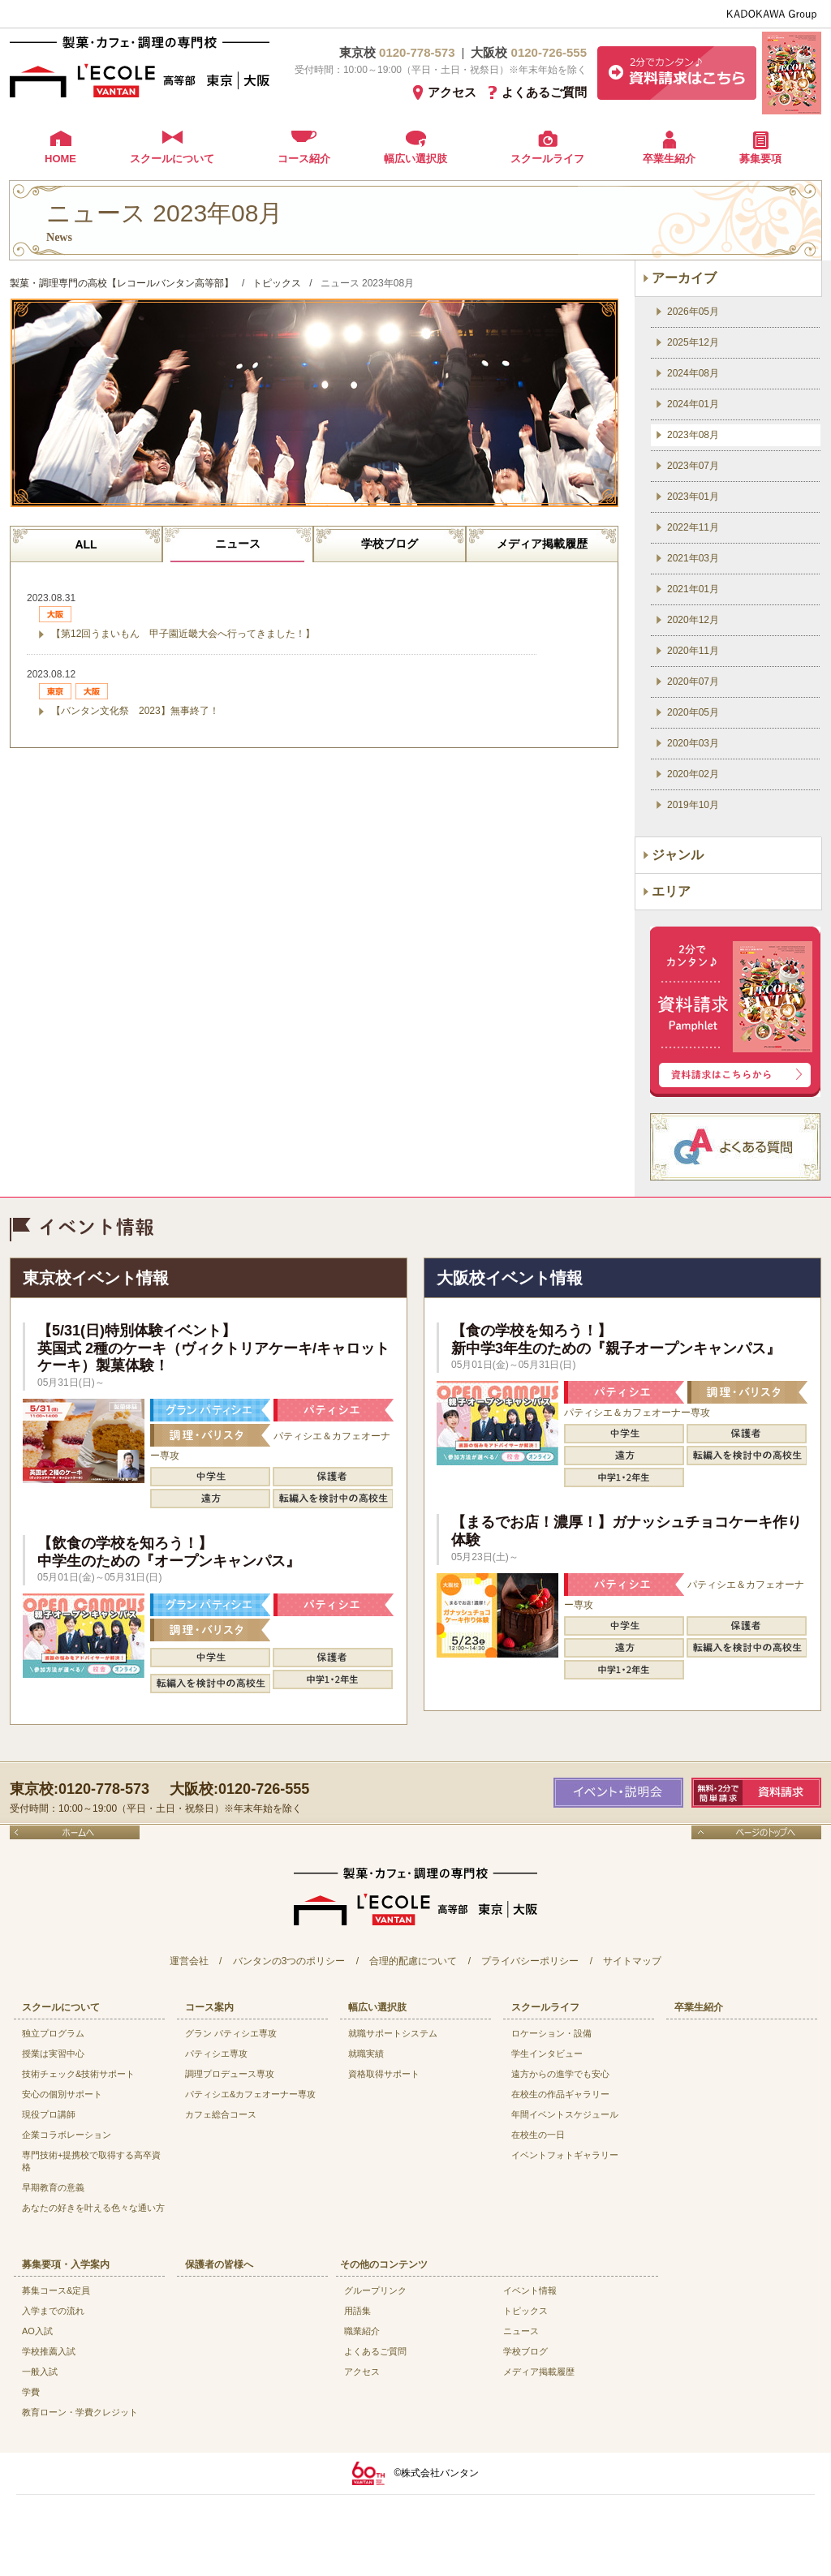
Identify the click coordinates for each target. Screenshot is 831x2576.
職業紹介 (362, 2331)
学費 (31, 2392)
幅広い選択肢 (415, 159)
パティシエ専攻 (216, 2053)
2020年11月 (693, 650)
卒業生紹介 (669, 159)
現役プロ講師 (48, 2114)
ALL (86, 544)
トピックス (525, 2311)
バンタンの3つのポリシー (289, 1961)
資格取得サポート (384, 2074)
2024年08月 (693, 373)
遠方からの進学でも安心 (560, 2074)
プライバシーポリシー (530, 1961)
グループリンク (375, 2290)
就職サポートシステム (392, 2033)
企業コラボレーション (66, 2134)
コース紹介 (304, 159)
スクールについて (172, 159)
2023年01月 (693, 496)
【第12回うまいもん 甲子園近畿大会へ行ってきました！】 (183, 633)
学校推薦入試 (48, 2351)
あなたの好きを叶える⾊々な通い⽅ (93, 2208)
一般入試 (40, 2371)
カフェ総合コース (220, 2114)
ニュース (237, 543)
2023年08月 (693, 435)
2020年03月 (693, 743)
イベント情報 (530, 2290)
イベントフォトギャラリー (564, 2155)
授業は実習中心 (53, 2053)
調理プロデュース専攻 (229, 2074)
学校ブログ (389, 543)
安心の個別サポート (62, 2094)
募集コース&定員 (56, 2290)
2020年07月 (693, 681)
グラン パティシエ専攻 (231, 2033)
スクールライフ (547, 159)
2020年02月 (693, 774)
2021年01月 (693, 589)
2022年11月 (693, 527)
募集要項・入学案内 (66, 2264)
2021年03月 (693, 558)
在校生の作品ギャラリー (560, 2094)
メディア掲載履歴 (542, 543)
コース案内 (209, 2007)
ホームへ (75, 1832)
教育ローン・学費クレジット (80, 2412)
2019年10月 (693, 805)
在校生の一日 (538, 2134)
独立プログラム (53, 2033)
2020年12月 (693, 620)
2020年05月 (693, 712)
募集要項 (760, 159)
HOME (60, 159)
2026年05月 (693, 311)
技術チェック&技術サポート (78, 2074)
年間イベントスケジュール (564, 2114)
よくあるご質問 (544, 92)
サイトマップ (632, 1961)
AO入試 (37, 2331)
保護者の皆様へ (219, 2264)
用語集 (357, 2311)
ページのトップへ (756, 1832)
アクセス (452, 92)
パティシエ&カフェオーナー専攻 (250, 2094)
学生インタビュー (547, 2053)
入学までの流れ (53, 2311)
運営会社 (189, 1961)
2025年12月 (693, 342)
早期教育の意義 (53, 2187)
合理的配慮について (413, 1961)
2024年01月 (693, 404)
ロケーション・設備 (551, 2033)
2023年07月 (693, 465)
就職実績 (366, 2053)
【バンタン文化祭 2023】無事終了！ (135, 710)
